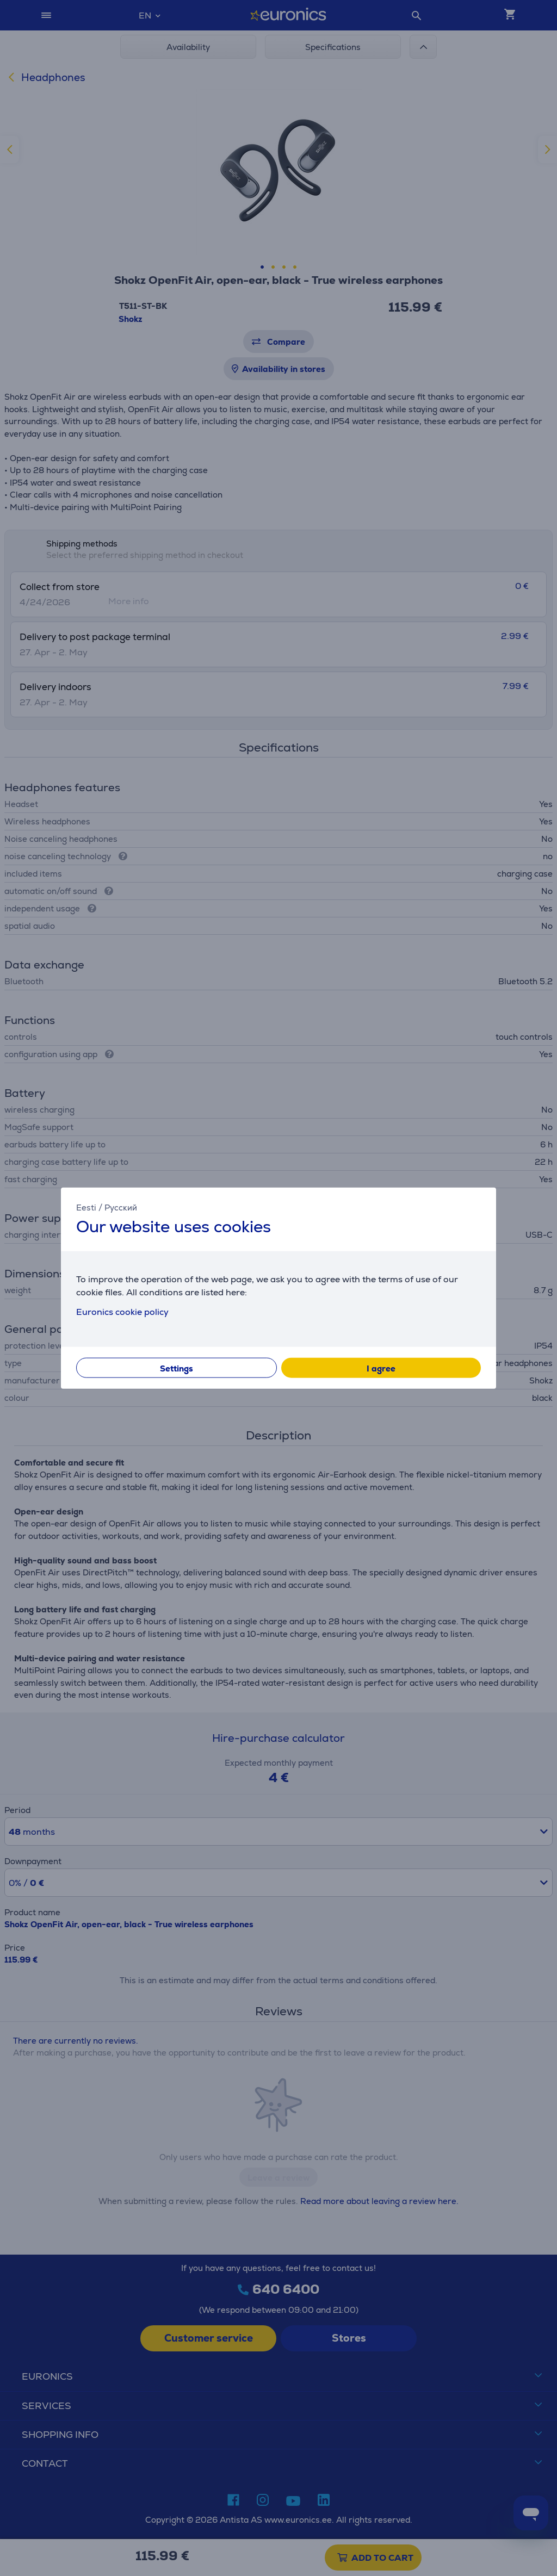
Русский (120, 1207)
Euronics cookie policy (122, 1312)
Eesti (86, 1207)
